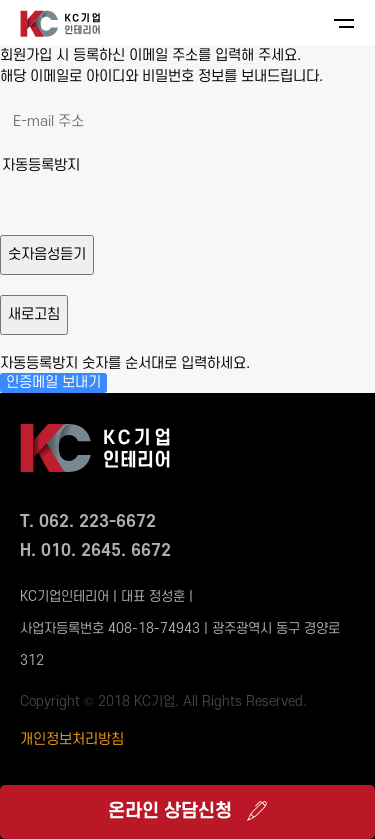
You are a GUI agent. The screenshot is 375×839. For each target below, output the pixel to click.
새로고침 (34, 314)
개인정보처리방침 (72, 739)
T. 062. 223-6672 (88, 522)
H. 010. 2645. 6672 (95, 551)
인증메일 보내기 (53, 382)
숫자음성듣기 (47, 254)
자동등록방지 (41, 165)
